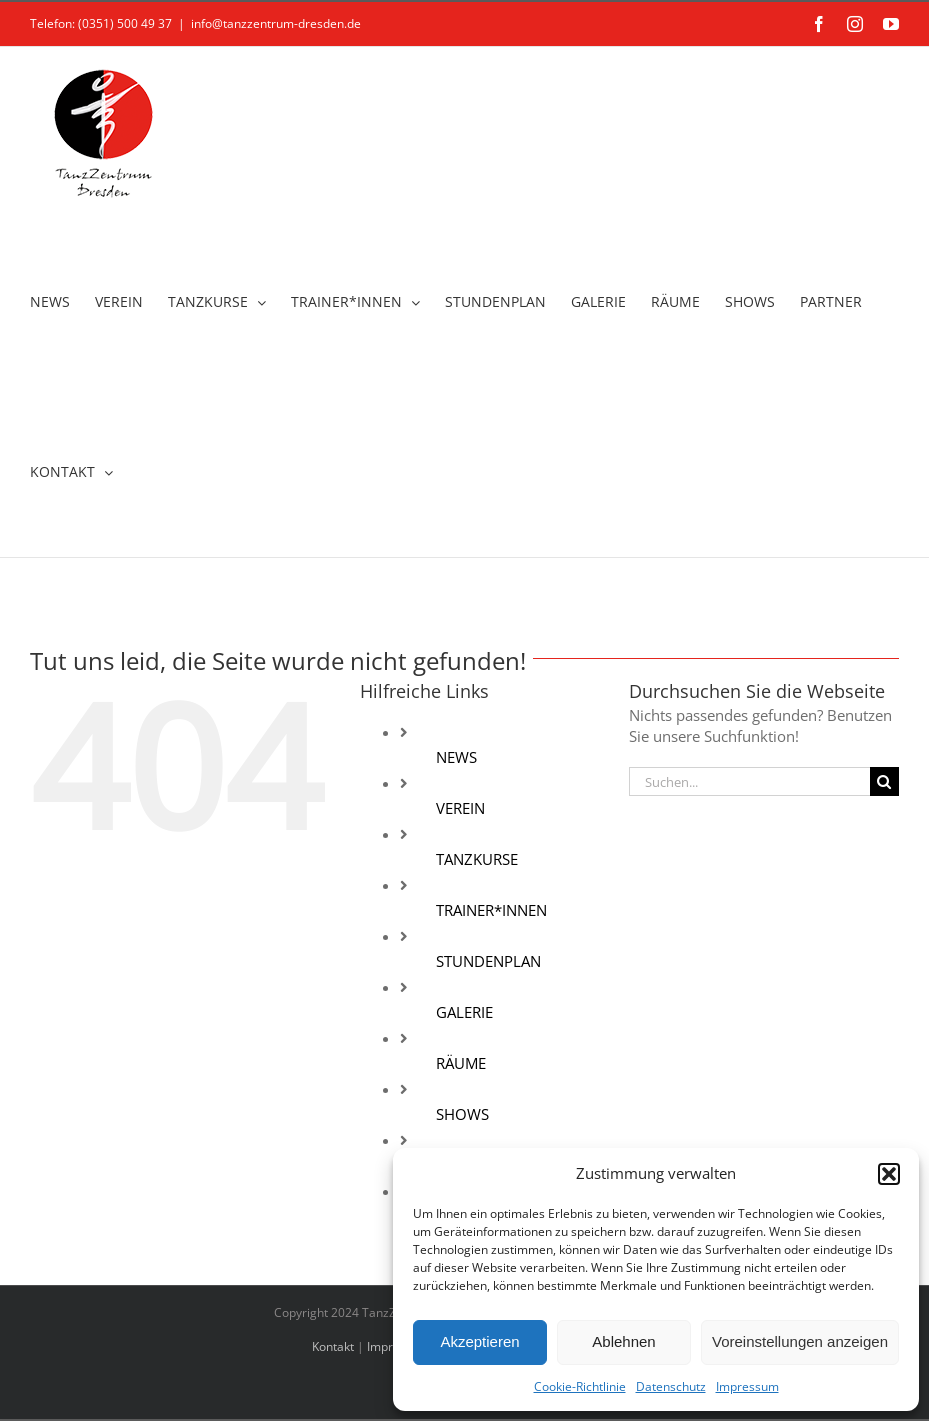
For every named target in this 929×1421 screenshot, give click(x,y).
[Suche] (884, 781)
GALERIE (464, 1012)
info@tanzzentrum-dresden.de (276, 23)
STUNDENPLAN (488, 961)
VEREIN (460, 808)
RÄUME (461, 1063)
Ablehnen (623, 1341)
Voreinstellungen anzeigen (800, 1341)
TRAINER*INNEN (491, 910)
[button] (889, 1174)
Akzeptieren (479, 1341)
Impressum (747, 1386)
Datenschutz (671, 1386)
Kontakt (333, 1346)
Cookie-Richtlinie (580, 1386)
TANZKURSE (477, 859)
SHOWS (462, 1114)
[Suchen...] (749, 781)
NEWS (456, 757)
